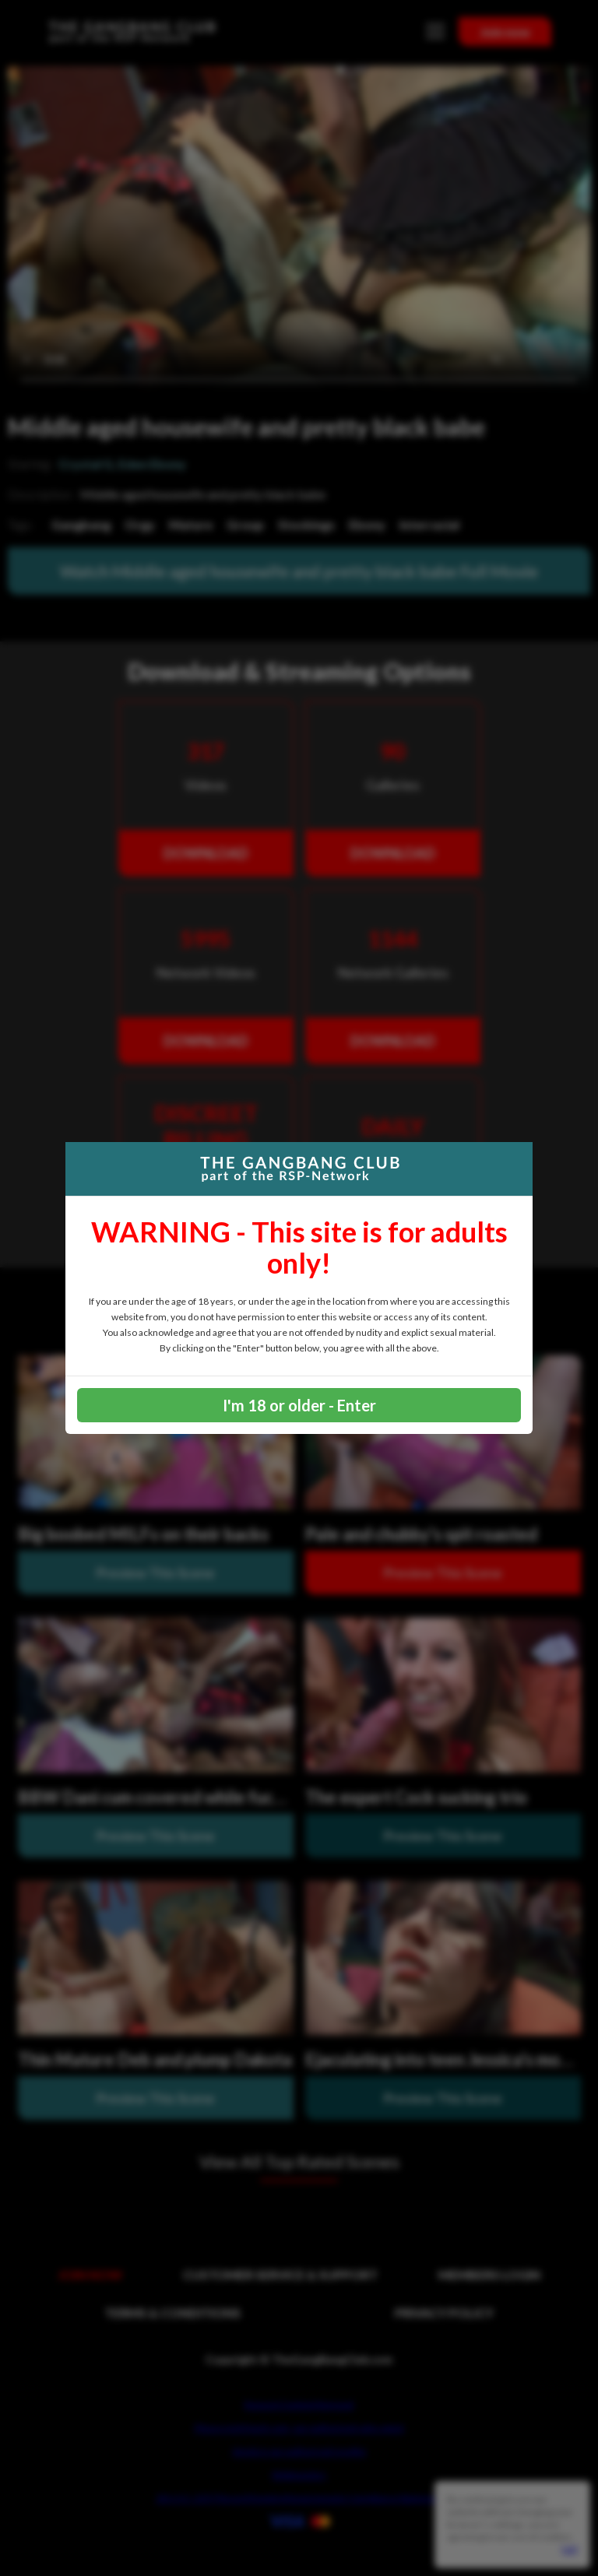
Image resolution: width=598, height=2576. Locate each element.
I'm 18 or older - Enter (299, 1405)
